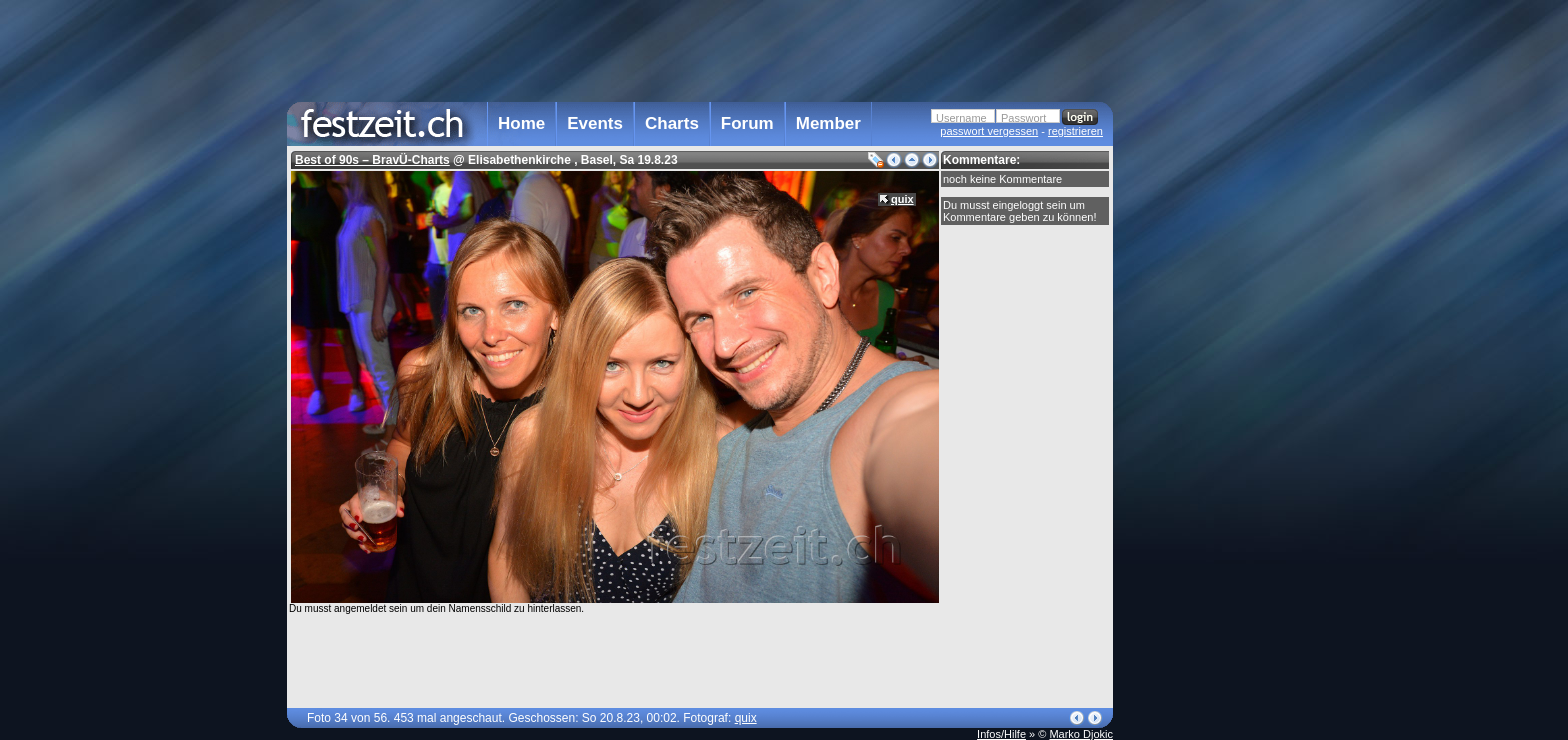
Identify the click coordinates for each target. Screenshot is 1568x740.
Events (595, 123)
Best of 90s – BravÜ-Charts (372, 160)
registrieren (1075, 131)
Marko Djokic (1081, 734)
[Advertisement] (1201, 403)
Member (828, 123)
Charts (672, 123)
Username (961, 118)
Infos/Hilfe (1001, 734)
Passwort (1023, 118)
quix (902, 199)
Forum (747, 123)
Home (521, 123)
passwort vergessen (989, 131)
